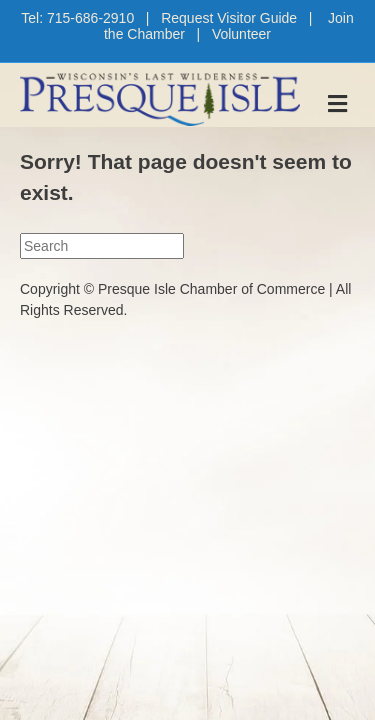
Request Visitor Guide (229, 18)
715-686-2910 (90, 18)
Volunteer (241, 34)
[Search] (102, 246)
